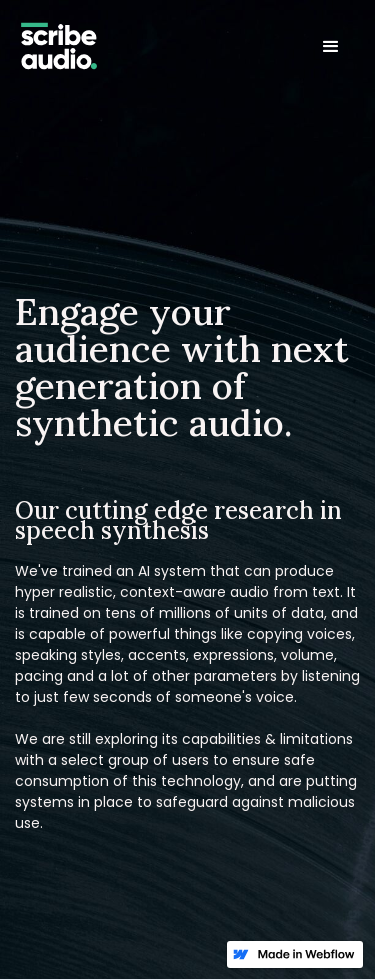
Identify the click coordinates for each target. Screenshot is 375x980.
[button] (331, 47)
